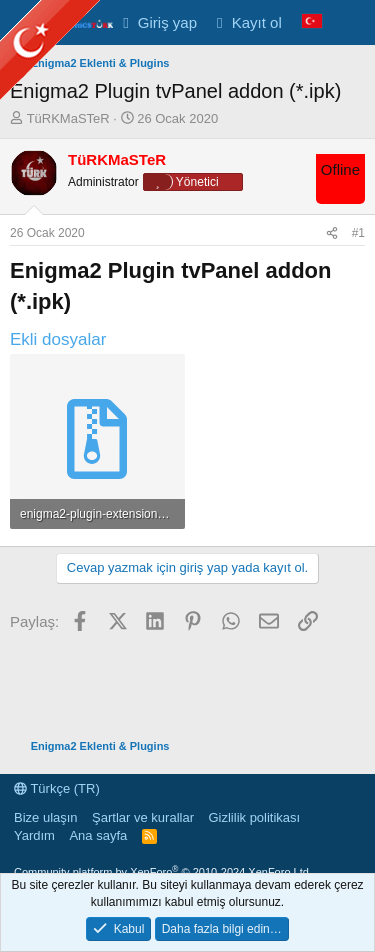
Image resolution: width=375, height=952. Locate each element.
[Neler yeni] (351, 22)
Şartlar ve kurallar (143, 817)
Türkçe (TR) (57, 788)
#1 (358, 233)
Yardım (34, 835)
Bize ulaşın (46, 817)
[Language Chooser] (312, 22)
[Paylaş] (332, 233)
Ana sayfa (98, 835)
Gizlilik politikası (254, 817)
